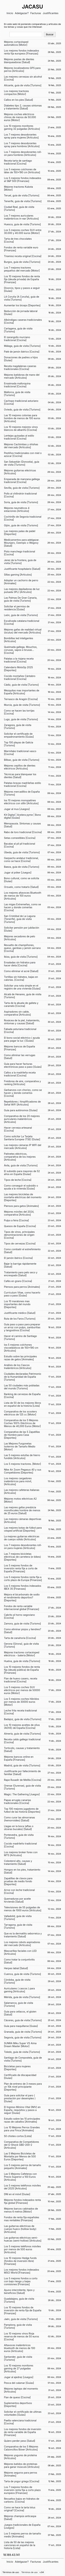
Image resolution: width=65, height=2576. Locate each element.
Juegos (24, 809)
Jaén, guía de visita (15, 2319)
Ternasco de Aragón (15, 699)
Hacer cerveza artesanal (18, 1127)
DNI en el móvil (12, 2194)
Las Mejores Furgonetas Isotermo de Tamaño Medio (19, 1445)
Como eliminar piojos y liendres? (22, 1629)
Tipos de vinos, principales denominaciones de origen (19, 1233)
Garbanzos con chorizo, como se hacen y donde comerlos (23, 1091)
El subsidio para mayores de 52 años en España (22, 1173)
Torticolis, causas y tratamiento (22, 1748)
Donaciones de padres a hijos (21, 357)
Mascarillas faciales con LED (20, 1950)
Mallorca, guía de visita (17, 392)
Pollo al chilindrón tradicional (20, 493)
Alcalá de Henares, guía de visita (22, 994)
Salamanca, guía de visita (18, 2002)
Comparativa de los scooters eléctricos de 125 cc (20, 1413)
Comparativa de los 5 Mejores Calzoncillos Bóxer (21, 2448)
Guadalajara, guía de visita (19, 2298)
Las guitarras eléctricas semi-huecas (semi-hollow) (21, 2239)
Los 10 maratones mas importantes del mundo (17, 1303)
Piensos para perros (15, 1286)
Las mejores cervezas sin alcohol (23, 76)
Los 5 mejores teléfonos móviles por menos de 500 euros (22, 2248)
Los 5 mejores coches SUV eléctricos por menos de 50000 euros (22, 1690)
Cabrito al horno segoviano (19, 1614)
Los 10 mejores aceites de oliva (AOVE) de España (22, 1726)
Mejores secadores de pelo (19, 936)
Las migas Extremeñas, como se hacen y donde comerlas (22, 906)
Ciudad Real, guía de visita (19, 206)
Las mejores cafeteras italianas (21, 1489)
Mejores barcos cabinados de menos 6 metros (21, 2210)
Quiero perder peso (15, 2440)
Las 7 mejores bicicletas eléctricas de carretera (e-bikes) (22, 1555)
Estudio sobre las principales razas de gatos (20, 1358)
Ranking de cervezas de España (22, 1394)
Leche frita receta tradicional (20, 1710)
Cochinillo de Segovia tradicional (22, 516)
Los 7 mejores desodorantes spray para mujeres (20, 136)
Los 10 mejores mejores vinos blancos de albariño (21, 428)
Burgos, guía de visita (16, 261)
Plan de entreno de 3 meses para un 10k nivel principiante (23, 2085)
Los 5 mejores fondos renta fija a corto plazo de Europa (22, 1578)
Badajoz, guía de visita (17, 1719)
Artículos (18, 70)
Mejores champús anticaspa (20, 2516)
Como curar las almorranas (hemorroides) (19, 1819)
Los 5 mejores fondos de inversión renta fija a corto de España (20, 1568)
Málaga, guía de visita (16, 345)
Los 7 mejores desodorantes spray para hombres (20, 145)
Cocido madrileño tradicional (20, 1843)
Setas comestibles (14, 837)
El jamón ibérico (13, 1257)
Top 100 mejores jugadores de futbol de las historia (21, 1810)
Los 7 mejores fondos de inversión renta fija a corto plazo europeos (22, 2490)
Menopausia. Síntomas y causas (22, 823)
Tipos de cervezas (14, 1243)
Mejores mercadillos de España (22, 791)
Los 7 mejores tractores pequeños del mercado (17, 269)
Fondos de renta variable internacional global (18, 1608)
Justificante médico (15, 1312)
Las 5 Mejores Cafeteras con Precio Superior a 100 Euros (20, 2175)
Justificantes (51, 13)
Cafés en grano (12, 1281)
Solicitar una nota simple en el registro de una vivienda (21, 987)
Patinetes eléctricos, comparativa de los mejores (20, 1155)
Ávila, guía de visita (15, 1165)
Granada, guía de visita (17, 2031)
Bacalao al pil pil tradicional (19, 843)
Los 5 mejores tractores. (18, 1463)
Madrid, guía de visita (16, 1765)
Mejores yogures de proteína (20, 2455)
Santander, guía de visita (18, 2356)
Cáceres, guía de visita (17, 2020)
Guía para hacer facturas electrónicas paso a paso (18, 1065)
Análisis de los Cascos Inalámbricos (17, 1366)
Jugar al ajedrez (13, 2377)
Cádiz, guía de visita (15, 684)
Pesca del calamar (14, 2382)
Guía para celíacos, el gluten (20, 2011)
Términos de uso (29, 2572)
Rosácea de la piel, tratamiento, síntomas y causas (22, 1022)
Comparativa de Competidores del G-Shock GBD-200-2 (21, 2143)
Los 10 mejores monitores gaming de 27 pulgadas (18, 2367)
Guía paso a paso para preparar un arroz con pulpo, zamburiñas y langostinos (22, 1327)
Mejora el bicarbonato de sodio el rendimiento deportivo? (22, 1596)
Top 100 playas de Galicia (18, 742)
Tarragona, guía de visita (18, 1924)
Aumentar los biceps (16, 305)
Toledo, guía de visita (16, 2051)
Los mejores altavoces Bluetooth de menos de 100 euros (22, 894)
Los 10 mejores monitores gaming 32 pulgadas (18, 127)
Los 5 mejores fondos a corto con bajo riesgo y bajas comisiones (20, 2281)
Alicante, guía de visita (17, 85)
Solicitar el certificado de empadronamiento (18, 735)
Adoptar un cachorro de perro (21, 580)
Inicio (10, 13)
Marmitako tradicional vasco (20, 751)
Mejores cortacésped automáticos (16, 43)
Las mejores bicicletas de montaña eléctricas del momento (22, 1196)
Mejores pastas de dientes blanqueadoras (19, 61)
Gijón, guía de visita (15, 525)
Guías (8, 290)
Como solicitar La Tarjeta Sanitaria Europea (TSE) (18, 1138)
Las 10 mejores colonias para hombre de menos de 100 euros (22, 417)
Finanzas (32, 53)
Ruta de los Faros (14, 1318)
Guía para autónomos (16, 1110)
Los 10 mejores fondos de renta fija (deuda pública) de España (22, 1668)
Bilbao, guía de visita (16, 759)
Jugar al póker (12, 872)
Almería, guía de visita (16, 1733)
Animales (10, 583)
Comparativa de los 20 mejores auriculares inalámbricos (22, 1117)
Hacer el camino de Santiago (20, 1336)
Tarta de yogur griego (16, 2481)
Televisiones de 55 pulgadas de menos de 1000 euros (22, 1909)
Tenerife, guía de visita (17, 201)
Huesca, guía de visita (16, 224)
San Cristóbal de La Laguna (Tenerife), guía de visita (19, 917)
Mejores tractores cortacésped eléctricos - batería (21, 1654)
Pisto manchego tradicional (19, 551)
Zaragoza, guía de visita (17, 725)
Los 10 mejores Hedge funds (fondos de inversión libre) (20, 2259)
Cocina (9, 79)
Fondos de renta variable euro (21, 247)
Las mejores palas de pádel (19, 531)
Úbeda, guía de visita (16, 852)
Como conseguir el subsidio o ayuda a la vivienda (21, 1187)
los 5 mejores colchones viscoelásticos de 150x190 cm (21, 1346)
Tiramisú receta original (17, 256)
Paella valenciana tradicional (20, 2420)
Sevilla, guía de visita (16, 487)
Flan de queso (12, 2397)
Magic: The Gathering (16, 1794)
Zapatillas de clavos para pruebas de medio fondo (18, 1880)
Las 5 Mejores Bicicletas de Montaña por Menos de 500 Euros (20, 2156)
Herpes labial (11, 1968)
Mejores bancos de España (19, 1046)
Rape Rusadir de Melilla (17, 1779)
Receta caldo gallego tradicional (22, 1739)
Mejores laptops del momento (21, 2388)
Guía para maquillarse (16, 2025)
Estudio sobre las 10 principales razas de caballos (22, 2120)
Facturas (35, 13)
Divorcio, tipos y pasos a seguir (22, 287)
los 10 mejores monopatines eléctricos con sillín (20, 802)
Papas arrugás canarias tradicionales (17, 1801)
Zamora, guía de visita (16, 1623)
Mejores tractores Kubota (18, 186)
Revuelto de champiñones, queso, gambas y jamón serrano (22, 946)
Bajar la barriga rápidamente (20, 1263)
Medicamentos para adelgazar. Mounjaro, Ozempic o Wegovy (21, 541)
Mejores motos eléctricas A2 (20, 1498)
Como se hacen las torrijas (19, 710)
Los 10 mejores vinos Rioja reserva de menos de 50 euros (21, 2335)
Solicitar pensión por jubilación (21, 927)
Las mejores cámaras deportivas (22, 1518)
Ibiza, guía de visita (15, 956)
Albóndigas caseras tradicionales (23, 319)
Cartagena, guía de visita (18, 328)
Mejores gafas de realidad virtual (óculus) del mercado (22, 631)
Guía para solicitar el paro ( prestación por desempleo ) (20, 2097)
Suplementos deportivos (18, 2403)
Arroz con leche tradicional (19, 1889)
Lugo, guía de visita (15, 719)
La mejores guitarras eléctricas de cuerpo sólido (21, 1538)
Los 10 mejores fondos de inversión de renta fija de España (22, 2309)
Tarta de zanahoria (14, 1637)
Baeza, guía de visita (16, 866)
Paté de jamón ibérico (16, 351)
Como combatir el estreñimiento (22, 1249)
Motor (23, 44)
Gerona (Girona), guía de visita (21, 1643)
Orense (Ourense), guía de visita (22, 1785)
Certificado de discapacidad (20, 2075)
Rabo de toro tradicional (17, 832)
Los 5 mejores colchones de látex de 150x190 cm (20, 171)
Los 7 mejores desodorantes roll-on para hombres (23, 153)
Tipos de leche (12, 1179)
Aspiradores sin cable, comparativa (16, 1013)
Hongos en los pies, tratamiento (22, 1869)
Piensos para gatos (15, 1205)
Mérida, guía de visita (16, 1997)
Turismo (36, 85)
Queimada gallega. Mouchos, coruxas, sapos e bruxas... (20, 648)
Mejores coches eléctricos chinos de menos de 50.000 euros (20, 117)
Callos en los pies (14, 99)
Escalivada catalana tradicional (21, 620)
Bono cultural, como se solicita (21, 878)
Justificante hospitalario (17, 568)
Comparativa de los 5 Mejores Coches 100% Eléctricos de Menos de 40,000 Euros (21, 1423)
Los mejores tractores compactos (16, 92)
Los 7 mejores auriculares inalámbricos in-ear (18, 217)
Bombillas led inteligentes (18, 638)
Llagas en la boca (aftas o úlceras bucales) (18, 1828)
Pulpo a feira (11, 1220)
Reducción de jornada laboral (20, 311)
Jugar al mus (11, 809)
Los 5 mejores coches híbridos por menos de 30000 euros (21, 1700)
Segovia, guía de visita (17, 2037)
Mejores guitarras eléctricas (20, 470)
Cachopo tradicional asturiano (21, 400)
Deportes (34, 305)
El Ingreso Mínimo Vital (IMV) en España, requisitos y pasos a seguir (22, 2110)
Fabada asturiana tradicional (20, 1029)
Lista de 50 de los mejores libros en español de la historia (22, 1404)
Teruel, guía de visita (16, 195)
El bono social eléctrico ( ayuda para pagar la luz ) (22, 1039)
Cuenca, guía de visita (16, 1973)
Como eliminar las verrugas (19, 1055)
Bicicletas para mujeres (17, 2066)
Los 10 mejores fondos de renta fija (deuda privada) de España (22, 278)
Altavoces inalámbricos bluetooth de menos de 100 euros (19, 2348)
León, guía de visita (15, 615)
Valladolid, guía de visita (18, 1916)
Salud (26, 62)
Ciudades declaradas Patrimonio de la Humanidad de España (22, 1375)
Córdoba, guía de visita (17, 1979)
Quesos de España (14, 1226)
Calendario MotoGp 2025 (18, 667)
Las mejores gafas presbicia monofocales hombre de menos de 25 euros (22, 1510)
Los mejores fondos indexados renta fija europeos (21, 52)
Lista (36, 1405)
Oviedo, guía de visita (16, 409)
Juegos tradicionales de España (22, 2524)
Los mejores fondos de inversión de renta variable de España (22, 2431)
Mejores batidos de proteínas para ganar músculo (20, 2465)
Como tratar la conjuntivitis (19, 1959)
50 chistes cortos (14, 2136)
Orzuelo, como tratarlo (17, 886)
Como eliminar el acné (16, 971)
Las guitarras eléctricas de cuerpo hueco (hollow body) (20, 2227)
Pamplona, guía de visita (18, 2324)
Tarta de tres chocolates (18, 238)
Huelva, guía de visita (16, 1661)
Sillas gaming (11, 574)
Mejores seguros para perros (20, 2472)
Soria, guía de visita (15, 502)
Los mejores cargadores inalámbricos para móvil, (18, 1480)
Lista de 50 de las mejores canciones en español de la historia (19, 2545)
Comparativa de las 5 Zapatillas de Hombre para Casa (22, 1433)
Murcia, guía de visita (16, 704)
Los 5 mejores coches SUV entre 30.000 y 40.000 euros (22, 231)
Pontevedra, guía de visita (19, 1834)
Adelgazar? (22, 13)
